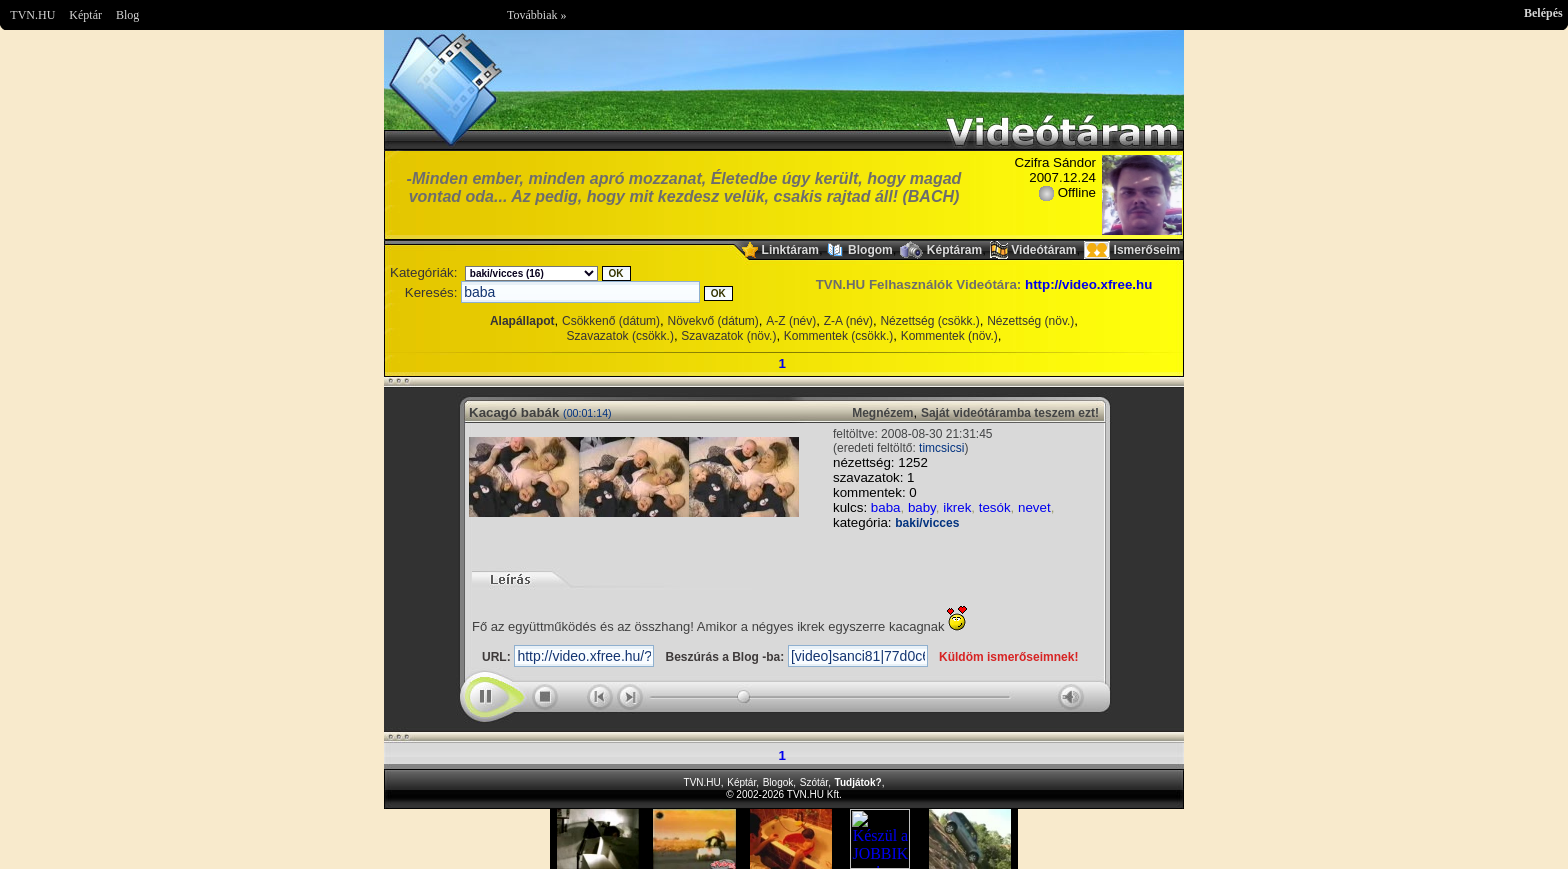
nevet (1034, 507)
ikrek (957, 507)
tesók (995, 507)
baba (886, 507)
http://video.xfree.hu (1088, 284)
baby (922, 507)
